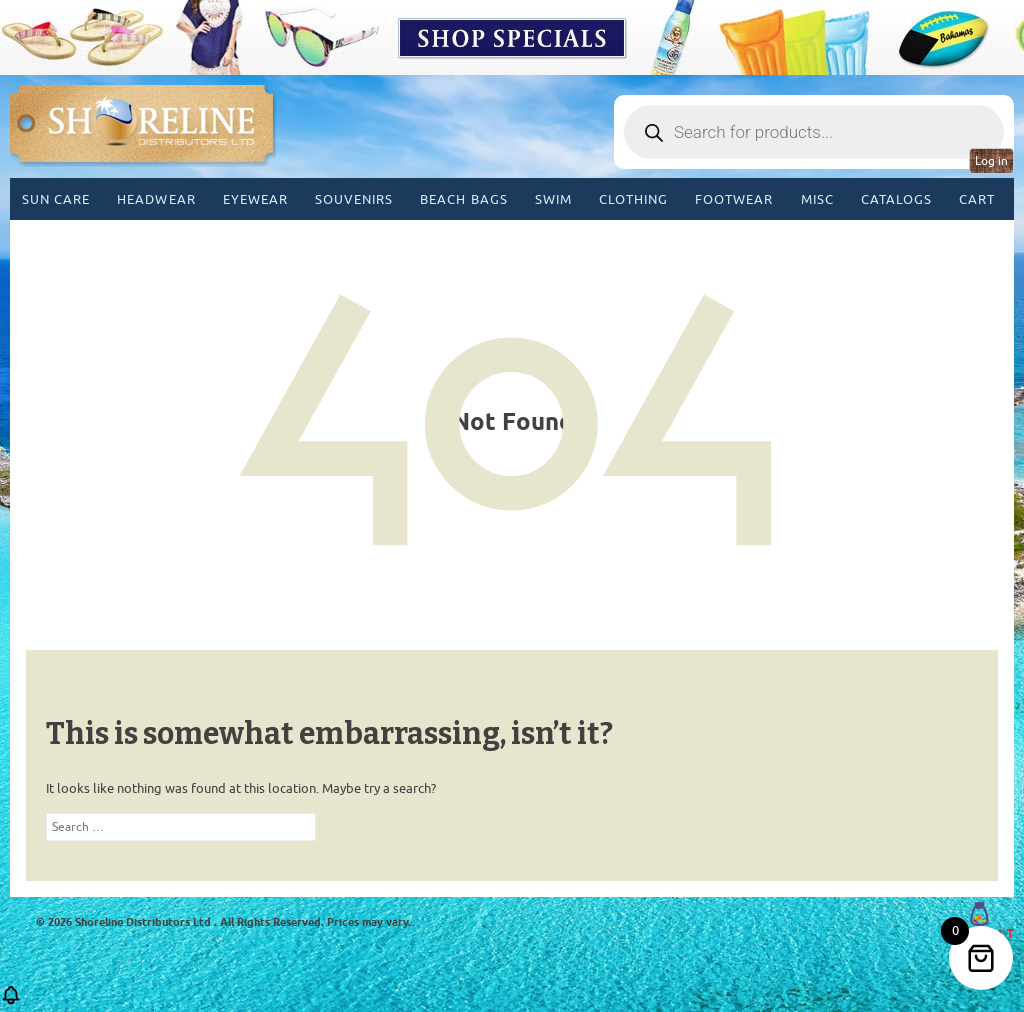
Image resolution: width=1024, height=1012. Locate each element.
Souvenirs (354, 199)
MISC (817, 199)
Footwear (734, 199)
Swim (553, 199)
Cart (977, 199)
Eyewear (255, 199)
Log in (991, 161)
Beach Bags (463, 199)
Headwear (156, 199)
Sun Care (56, 199)
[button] (11, 1001)
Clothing (633, 199)
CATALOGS (896, 199)
